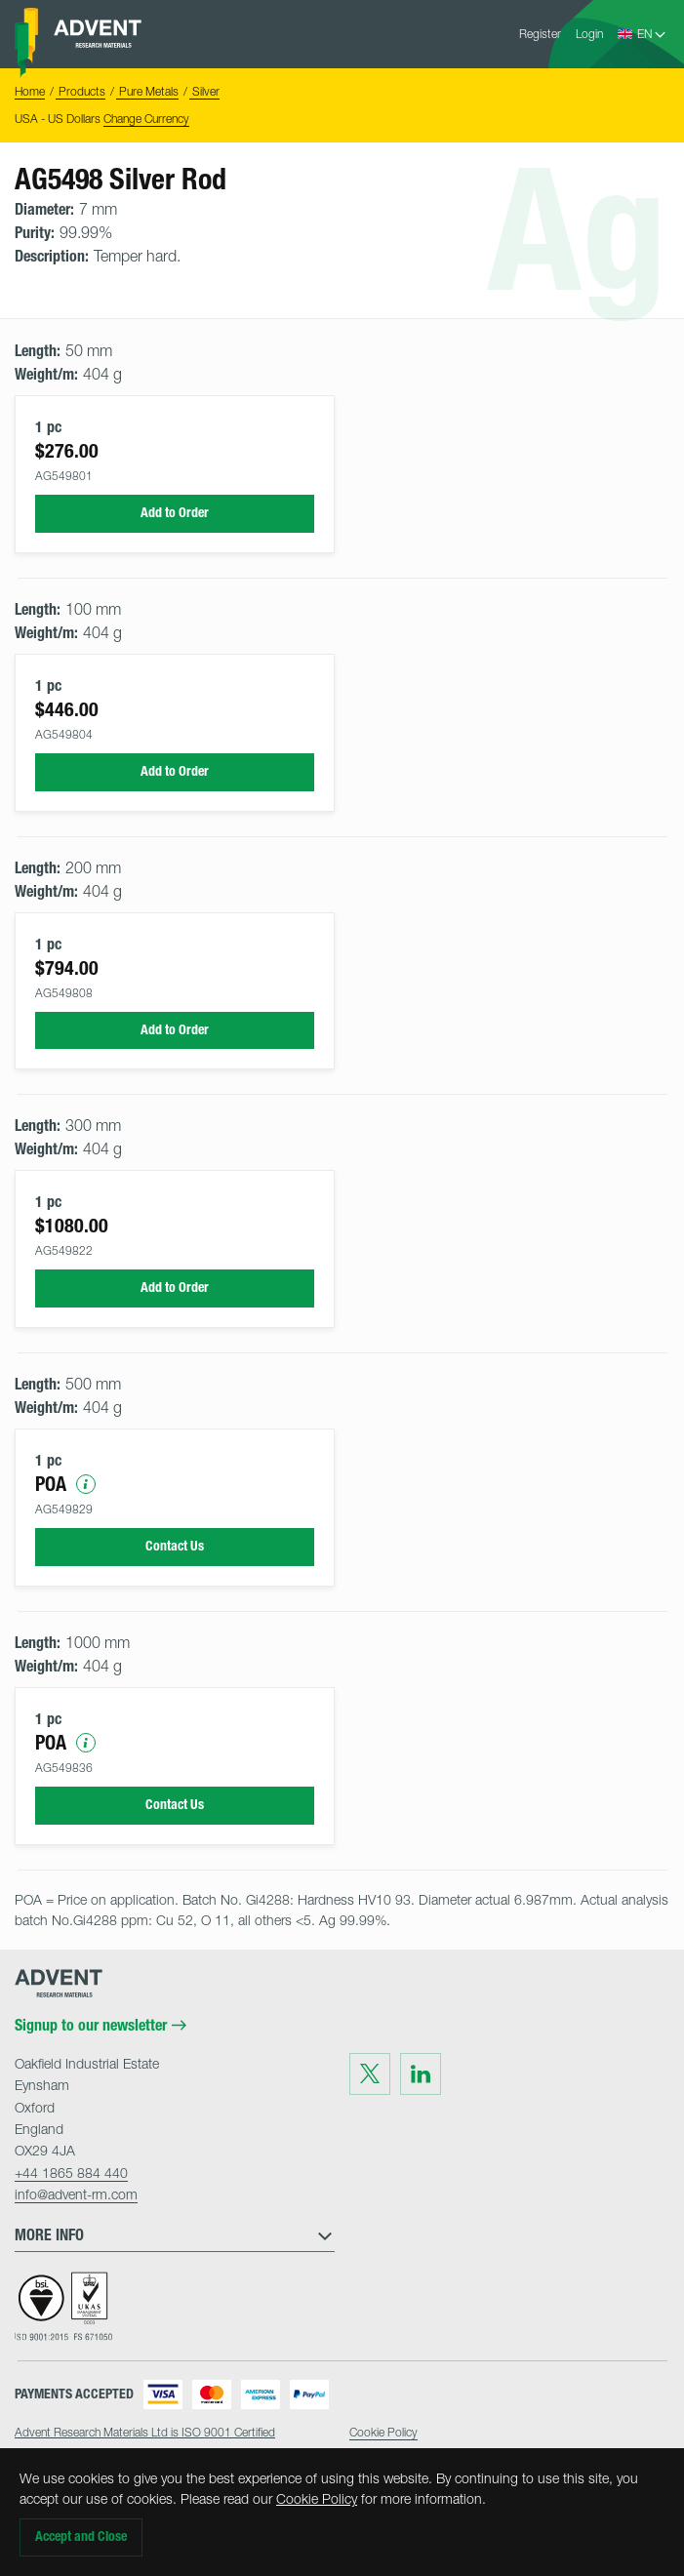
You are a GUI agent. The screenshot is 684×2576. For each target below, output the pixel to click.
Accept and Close (81, 2536)
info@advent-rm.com (76, 2194)
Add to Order (175, 512)
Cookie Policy (316, 2498)
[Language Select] (652, 34)
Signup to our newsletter (100, 2025)
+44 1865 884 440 (71, 2172)
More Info (175, 2235)
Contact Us (174, 1546)
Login (589, 33)
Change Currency (146, 118)
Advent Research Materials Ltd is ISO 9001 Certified (145, 2432)
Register (540, 33)
